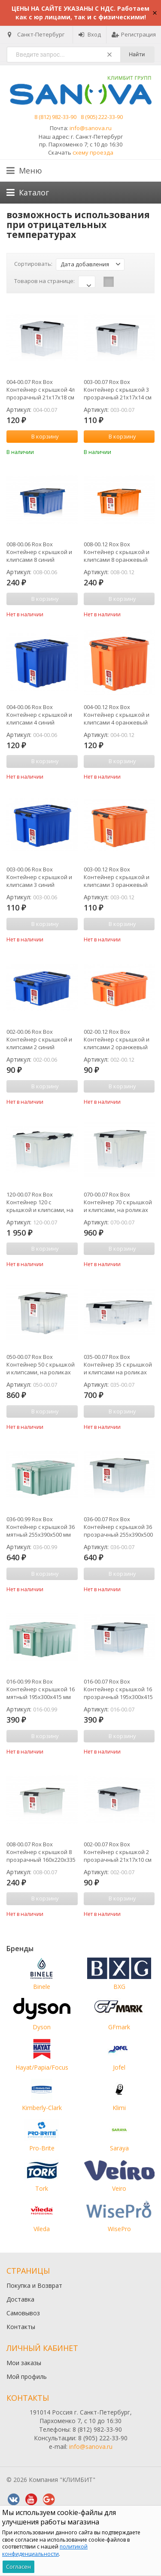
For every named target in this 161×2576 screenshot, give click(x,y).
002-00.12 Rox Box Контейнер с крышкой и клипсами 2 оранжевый (116, 1039)
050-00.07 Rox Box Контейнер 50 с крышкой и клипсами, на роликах (40, 1364)
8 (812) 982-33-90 (55, 117)
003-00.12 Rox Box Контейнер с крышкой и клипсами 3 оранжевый (116, 877)
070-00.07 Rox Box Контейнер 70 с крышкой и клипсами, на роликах (118, 1202)
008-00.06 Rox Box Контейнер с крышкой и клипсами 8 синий (39, 551)
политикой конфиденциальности (45, 2550)
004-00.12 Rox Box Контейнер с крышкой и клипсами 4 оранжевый (116, 714)
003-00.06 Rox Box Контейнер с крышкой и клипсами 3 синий (39, 877)
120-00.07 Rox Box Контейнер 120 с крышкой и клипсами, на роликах (39, 1202)
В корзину (40, 436)
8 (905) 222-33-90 (102, 117)
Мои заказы (23, 2363)
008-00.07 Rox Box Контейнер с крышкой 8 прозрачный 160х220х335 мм (41, 1851)
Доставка (20, 2299)
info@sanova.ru (91, 128)
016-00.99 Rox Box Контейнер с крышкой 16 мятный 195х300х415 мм (40, 1689)
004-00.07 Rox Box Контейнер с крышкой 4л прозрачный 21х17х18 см (40, 389)
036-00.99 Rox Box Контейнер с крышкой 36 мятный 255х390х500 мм (40, 1526)
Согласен (18, 2566)
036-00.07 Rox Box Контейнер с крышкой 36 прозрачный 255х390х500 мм (118, 1526)
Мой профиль (26, 2376)
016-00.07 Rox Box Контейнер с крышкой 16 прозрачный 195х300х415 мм (118, 1689)
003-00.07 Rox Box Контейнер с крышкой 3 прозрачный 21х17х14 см (118, 389)
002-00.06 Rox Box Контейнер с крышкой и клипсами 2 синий (39, 1039)
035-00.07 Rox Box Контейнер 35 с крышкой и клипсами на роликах (118, 1364)
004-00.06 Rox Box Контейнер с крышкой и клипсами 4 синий (39, 714)
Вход (89, 34)
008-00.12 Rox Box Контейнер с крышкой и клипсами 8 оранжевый (116, 551)
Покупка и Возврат (34, 2285)
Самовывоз (23, 2313)
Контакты (20, 2327)
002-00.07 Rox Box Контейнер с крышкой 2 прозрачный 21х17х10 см (118, 1851)
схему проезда (93, 152)
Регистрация (134, 34)
